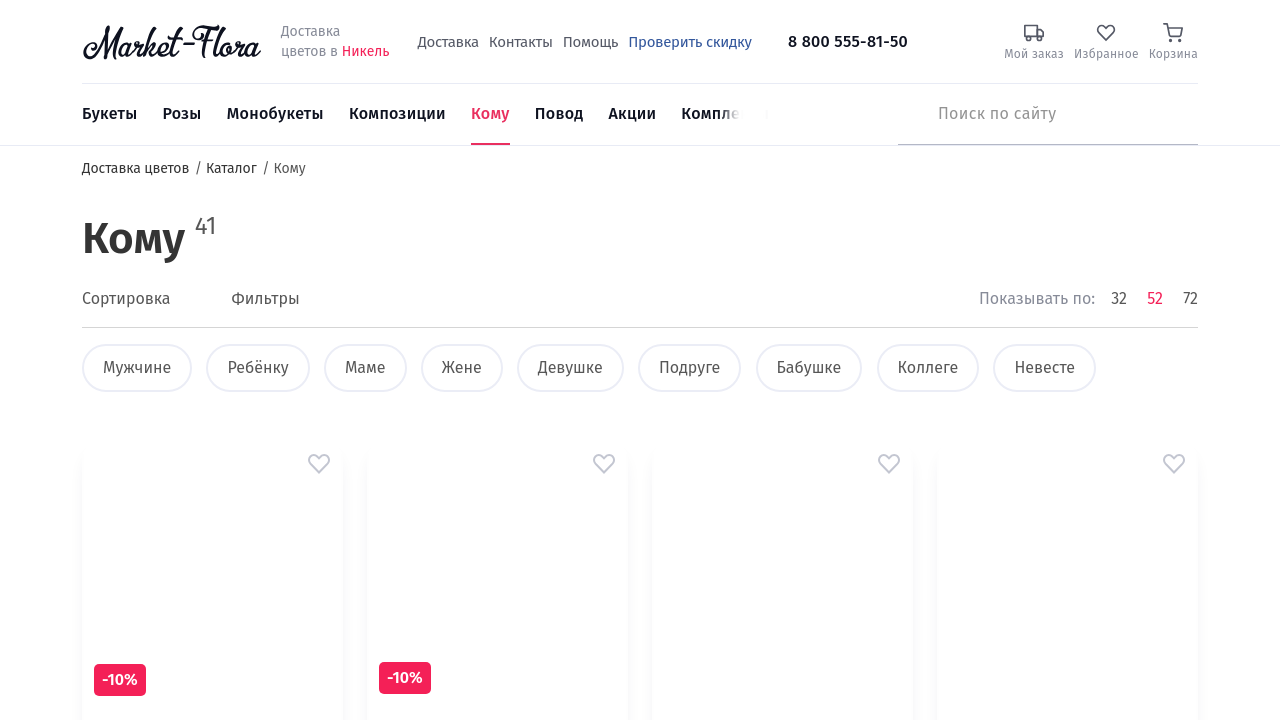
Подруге (689, 367)
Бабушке (809, 367)
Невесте (1044, 367)
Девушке (570, 367)
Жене (462, 367)
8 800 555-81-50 (848, 41)
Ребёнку (257, 367)
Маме (365, 367)
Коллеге (928, 367)
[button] (319, 464)
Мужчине (137, 367)
